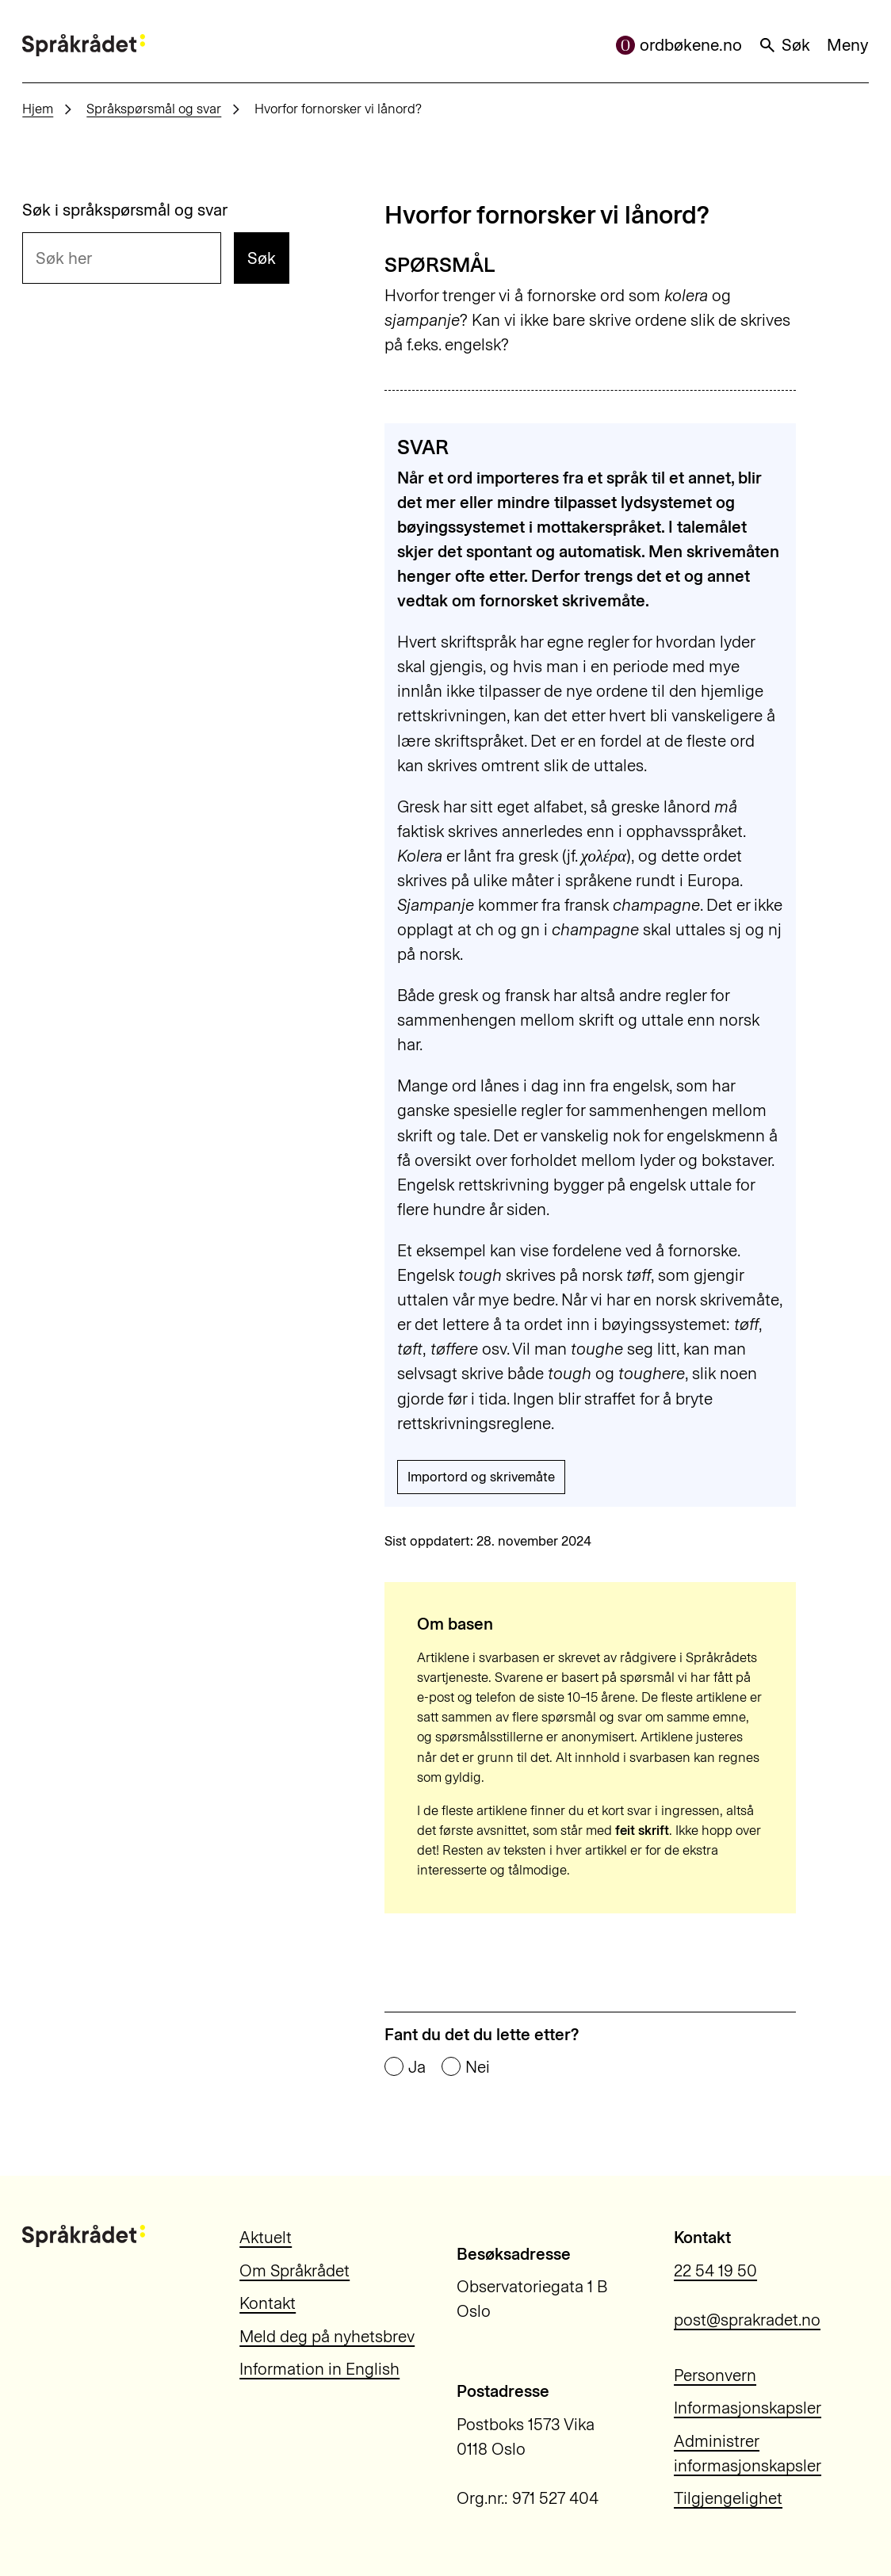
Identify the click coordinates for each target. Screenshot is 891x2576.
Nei (477, 2067)
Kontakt (267, 2303)
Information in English (319, 2369)
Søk (784, 45)
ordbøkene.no (679, 45)
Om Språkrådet (294, 2270)
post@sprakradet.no (747, 2319)
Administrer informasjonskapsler (747, 2453)
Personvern (715, 2375)
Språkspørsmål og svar (153, 109)
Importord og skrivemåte (481, 1477)
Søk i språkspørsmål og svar (125, 210)
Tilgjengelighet (728, 2498)
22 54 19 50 (715, 2270)
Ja (417, 2067)
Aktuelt (265, 2237)
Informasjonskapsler (747, 2407)
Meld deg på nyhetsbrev (327, 2336)
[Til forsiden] (83, 45)
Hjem (37, 109)
